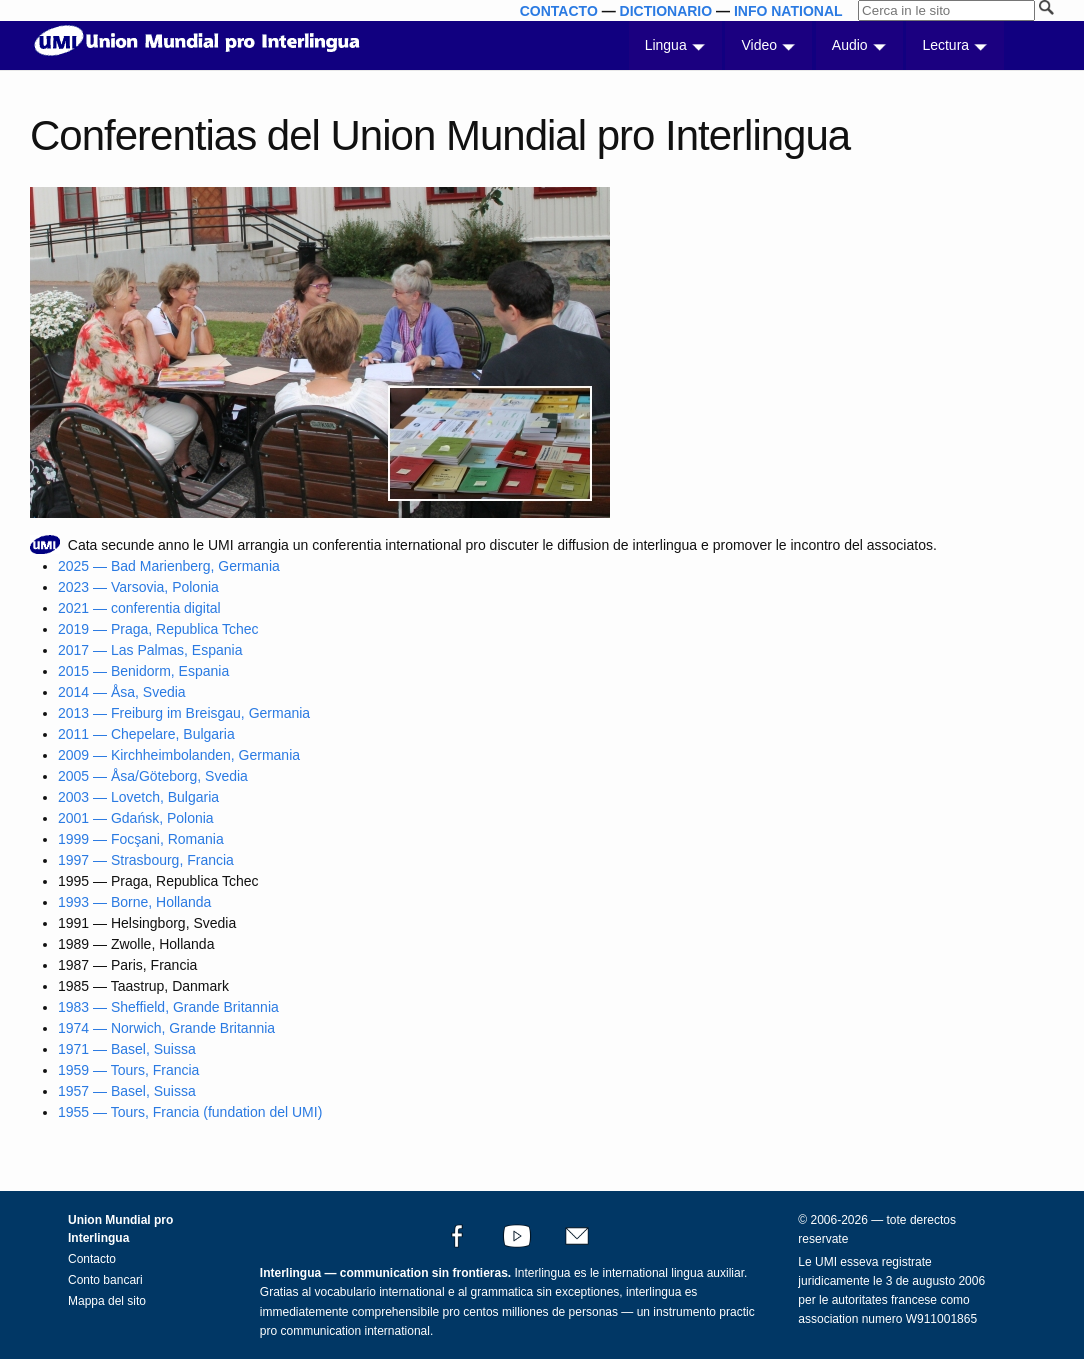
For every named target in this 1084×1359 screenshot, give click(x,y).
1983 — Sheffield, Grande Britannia (168, 1007)
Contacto (92, 1259)
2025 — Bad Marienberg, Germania (169, 566)
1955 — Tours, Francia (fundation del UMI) (190, 1112)
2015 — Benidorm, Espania (143, 671)
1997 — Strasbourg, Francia (146, 860)
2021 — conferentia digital (139, 608)
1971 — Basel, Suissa (127, 1049)
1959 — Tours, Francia (128, 1070)
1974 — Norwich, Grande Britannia (166, 1028)
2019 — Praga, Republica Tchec (158, 629)
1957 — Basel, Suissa (127, 1091)
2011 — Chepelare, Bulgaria (146, 734)
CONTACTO (559, 11)
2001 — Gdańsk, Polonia (136, 818)
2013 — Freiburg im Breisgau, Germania (184, 713)
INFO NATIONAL (788, 11)
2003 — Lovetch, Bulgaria (138, 797)
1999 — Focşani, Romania (141, 839)
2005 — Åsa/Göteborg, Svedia (153, 776)
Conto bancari (105, 1280)
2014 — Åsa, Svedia (122, 692)
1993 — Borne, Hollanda (134, 902)
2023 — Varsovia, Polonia (138, 587)
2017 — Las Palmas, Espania (150, 650)
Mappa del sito (107, 1301)
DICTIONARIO (666, 11)
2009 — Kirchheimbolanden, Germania (179, 755)
